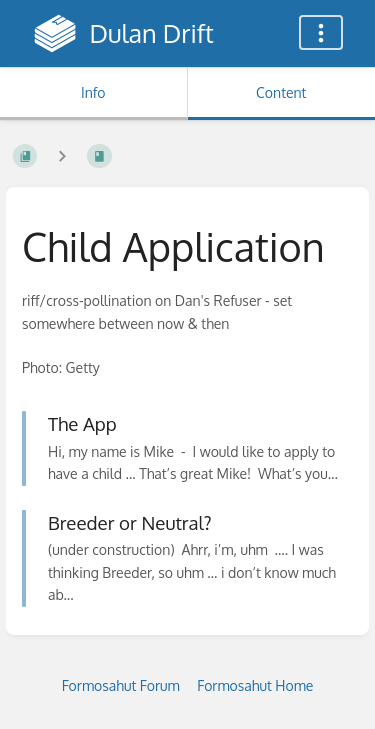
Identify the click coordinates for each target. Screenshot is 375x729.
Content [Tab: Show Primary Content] (281, 92)
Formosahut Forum (121, 685)
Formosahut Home (255, 685)
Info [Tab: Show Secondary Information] (93, 92)
